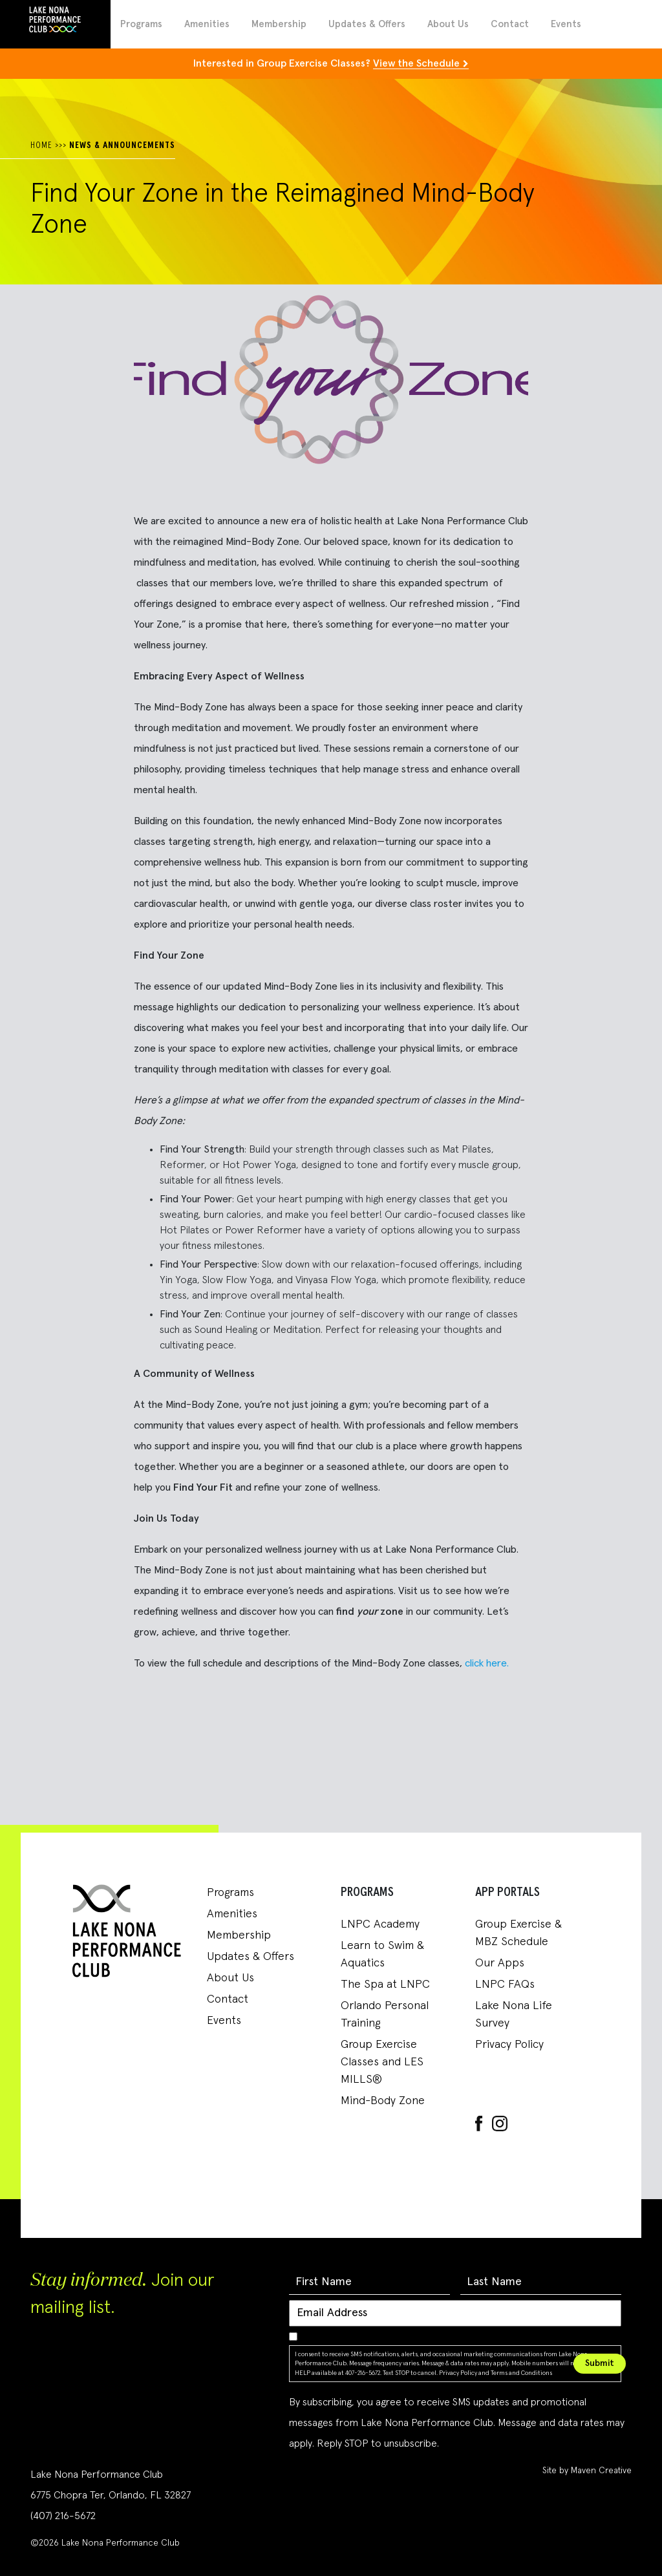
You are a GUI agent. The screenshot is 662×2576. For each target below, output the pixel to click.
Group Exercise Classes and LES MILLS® (382, 2062)
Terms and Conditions (521, 2373)
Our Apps (499, 1963)
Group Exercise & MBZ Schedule (518, 1933)
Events (566, 24)
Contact (510, 24)
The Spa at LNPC (385, 1984)
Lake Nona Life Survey (513, 2014)
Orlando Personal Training (385, 2014)
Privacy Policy (509, 2044)
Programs (141, 24)
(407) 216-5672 (63, 2516)
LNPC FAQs (505, 1984)
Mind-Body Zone (383, 2101)
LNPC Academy (380, 1924)
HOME (41, 145)
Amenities (207, 24)
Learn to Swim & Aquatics (382, 1954)
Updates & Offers (366, 24)
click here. (487, 1663)
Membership (278, 24)
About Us (448, 24)
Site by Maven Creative (587, 2470)
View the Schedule (416, 63)
